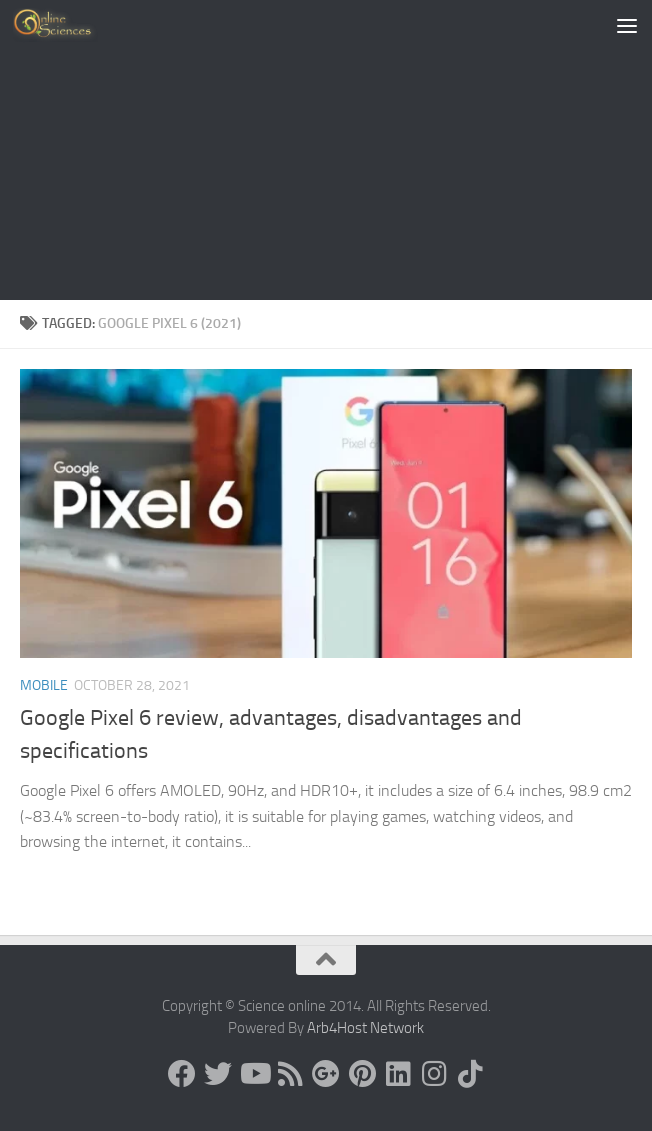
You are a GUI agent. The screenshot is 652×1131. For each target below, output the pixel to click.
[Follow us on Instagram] (434, 1074)
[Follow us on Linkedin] (398, 1074)
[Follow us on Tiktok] (470, 1074)
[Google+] (326, 1074)
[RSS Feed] (290, 1074)
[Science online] (182, 1074)
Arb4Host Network (365, 1028)
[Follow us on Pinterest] (362, 1074)
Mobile (44, 685)
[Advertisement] (326, 150)
